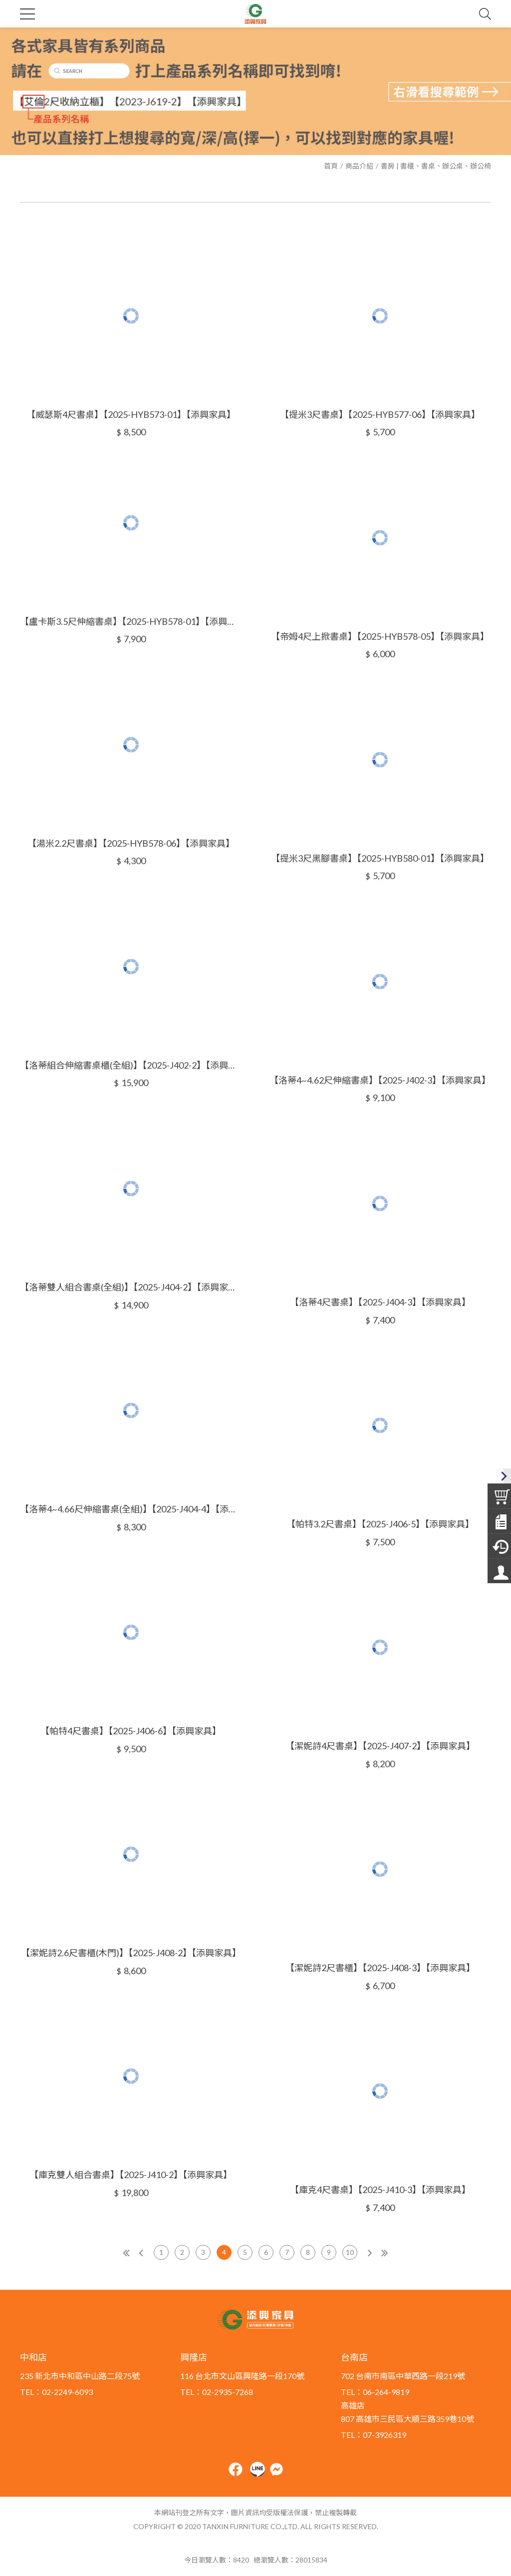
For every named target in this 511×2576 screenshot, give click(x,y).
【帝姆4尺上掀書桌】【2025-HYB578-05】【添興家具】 (380, 636)
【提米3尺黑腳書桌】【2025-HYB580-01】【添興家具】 (380, 858)
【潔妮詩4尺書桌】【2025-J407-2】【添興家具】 (380, 1745)
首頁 (331, 166)
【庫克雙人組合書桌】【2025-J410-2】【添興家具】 (130, 2174)
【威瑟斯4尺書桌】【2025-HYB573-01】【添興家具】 (131, 414)
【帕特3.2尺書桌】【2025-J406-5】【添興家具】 (380, 1523)
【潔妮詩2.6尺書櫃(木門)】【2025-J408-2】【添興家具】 (131, 1952)
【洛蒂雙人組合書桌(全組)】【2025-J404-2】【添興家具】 (131, 1287)
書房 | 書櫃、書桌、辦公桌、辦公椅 (436, 166)
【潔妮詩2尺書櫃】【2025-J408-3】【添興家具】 (380, 1967)
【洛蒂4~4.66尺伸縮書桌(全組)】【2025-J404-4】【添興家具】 (131, 1508)
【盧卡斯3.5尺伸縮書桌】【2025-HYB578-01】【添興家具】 (131, 621)
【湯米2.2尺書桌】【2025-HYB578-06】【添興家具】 (131, 843)
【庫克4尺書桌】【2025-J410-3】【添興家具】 (380, 2189)
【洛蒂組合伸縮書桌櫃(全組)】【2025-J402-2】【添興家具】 (131, 1065)
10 (350, 2252)
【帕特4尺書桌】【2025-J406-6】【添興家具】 (130, 1730)
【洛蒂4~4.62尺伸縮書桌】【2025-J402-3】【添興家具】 (380, 1080)
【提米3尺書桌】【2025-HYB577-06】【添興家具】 (380, 414)
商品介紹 (359, 166)
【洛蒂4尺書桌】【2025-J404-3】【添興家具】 (380, 1301)
